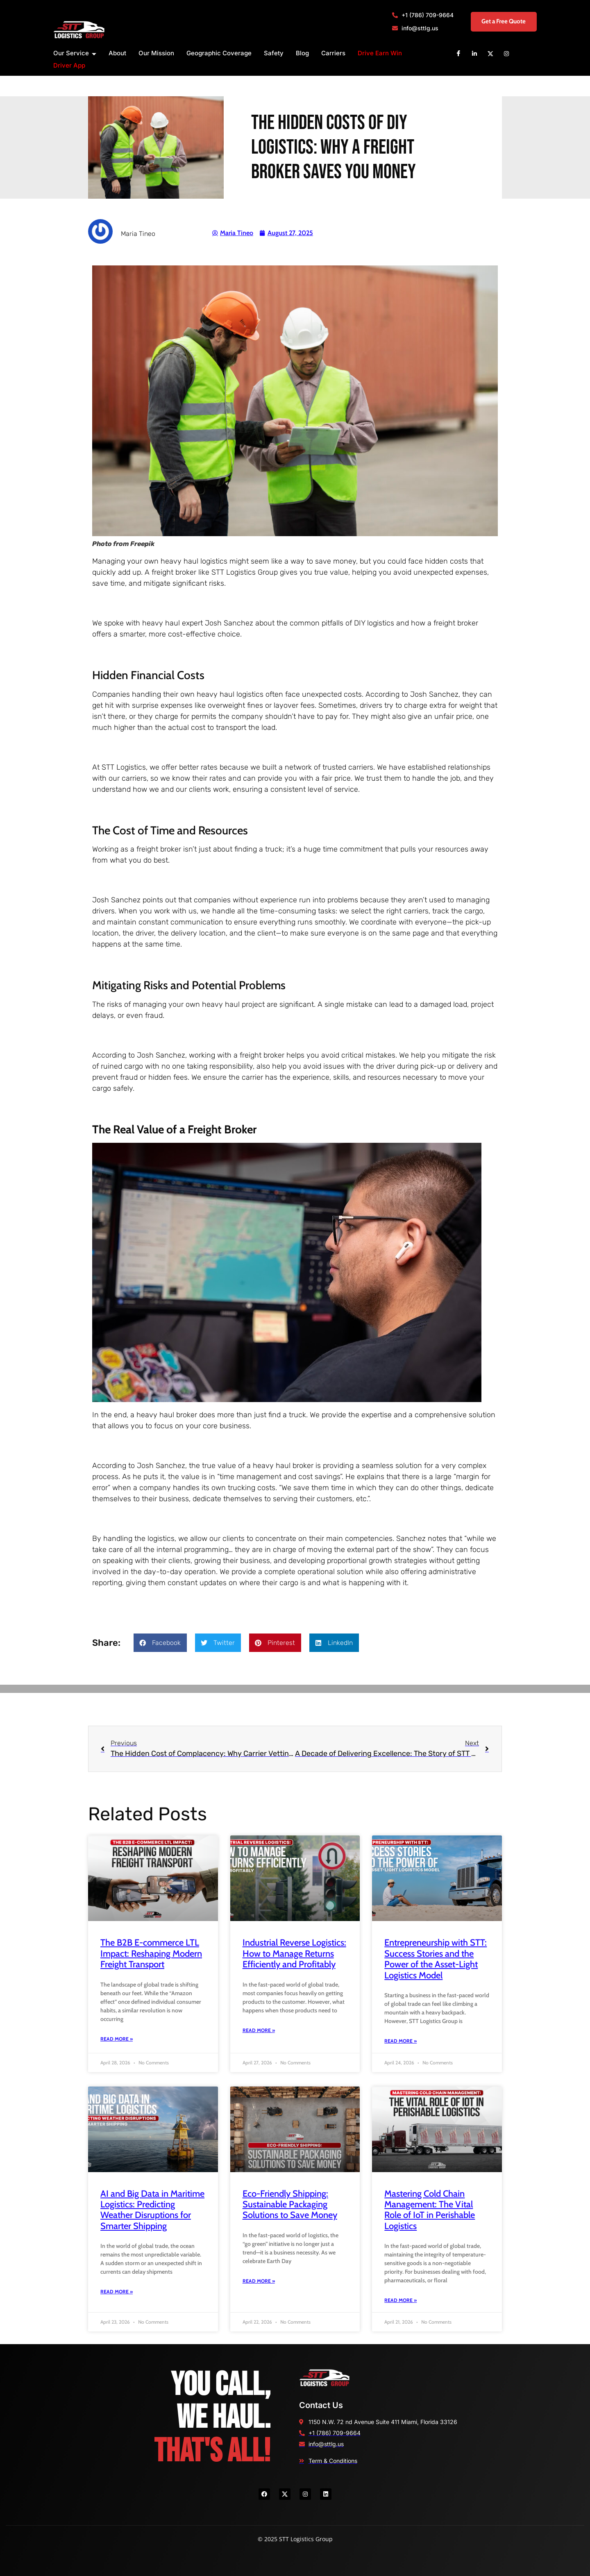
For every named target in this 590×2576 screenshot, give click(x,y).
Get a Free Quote (496, 21)
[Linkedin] (474, 53)
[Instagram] (506, 53)
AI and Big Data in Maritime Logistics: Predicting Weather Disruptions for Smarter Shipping (152, 2210)
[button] (160, 1643)
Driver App (69, 65)
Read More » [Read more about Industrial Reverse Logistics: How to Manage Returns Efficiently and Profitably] (259, 2030)
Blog (302, 53)
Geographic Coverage (219, 53)
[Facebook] (458, 53)
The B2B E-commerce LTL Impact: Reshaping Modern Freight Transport (151, 1953)
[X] (490, 53)
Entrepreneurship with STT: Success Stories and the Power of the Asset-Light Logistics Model (435, 1958)
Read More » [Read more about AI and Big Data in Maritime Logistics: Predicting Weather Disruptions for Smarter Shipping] (116, 2291)
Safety (274, 53)
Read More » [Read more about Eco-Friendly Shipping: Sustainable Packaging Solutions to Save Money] (259, 2281)
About (117, 53)
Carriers (333, 53)
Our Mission (156, 53)
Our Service (74, 53)
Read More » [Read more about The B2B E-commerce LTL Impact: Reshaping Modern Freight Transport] (116, 2039)
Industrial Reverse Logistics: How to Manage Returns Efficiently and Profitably (294, 1953)
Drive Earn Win (380, 53)
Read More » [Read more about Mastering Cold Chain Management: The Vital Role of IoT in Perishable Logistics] (400, 2300)
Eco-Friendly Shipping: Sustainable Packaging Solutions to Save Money (290, 2204)
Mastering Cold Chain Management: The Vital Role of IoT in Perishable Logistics (429, 2210)
